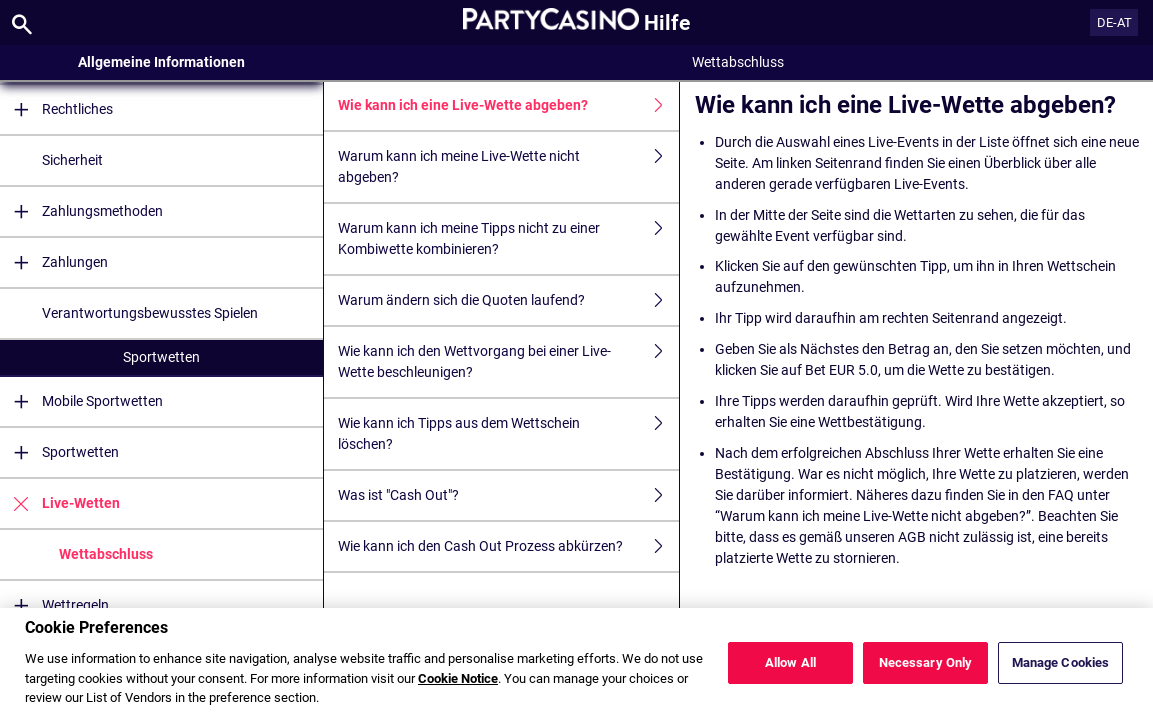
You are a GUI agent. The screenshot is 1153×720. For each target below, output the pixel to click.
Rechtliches (56, 109)
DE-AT (1114, 22)
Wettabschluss (106, 554)
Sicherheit (72, 160)
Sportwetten (161, 357)
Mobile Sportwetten (81, 401)
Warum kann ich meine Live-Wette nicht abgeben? (509, 167)
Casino (161, 649)
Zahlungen (54, 262)
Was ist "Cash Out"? (509, 495)
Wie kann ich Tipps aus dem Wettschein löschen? (509, 434)
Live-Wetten (60, 503)
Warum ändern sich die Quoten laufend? (509, 300)
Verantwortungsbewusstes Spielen (150, 313)
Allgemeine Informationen (161, 62)
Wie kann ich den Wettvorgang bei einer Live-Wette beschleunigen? (509, 362)
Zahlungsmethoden (81, 211)
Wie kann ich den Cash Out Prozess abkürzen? (509, 546)
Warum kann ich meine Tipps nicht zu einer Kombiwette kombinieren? (509, 239)
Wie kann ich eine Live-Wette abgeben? (509, 105)
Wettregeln (54, 605)
